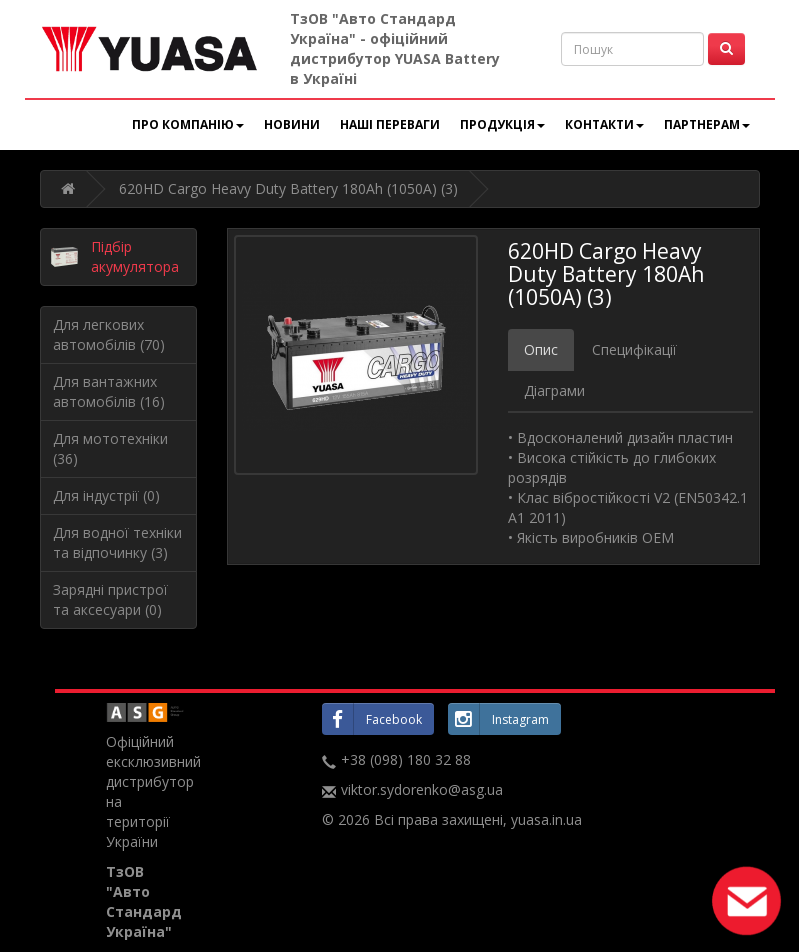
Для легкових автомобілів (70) (109, 334)
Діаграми (554, 390)
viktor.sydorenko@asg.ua (422, 789)
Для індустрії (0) (106, 495)
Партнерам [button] (707, 124)
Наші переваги (390, 124)
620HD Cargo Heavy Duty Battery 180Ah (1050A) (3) (288, 188)
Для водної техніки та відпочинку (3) (117, 542)
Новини (292, 124)
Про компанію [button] (188, 124)
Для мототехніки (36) (110, 448)
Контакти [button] (604, 124)
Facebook (372, 719)
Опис (541, 349)
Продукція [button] (502, 124)
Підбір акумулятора (135, 256)
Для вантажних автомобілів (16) (109, 391)
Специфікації (634, 349)
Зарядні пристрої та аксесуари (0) (110, 599)
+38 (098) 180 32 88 (406, 759)
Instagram (498, 719)
